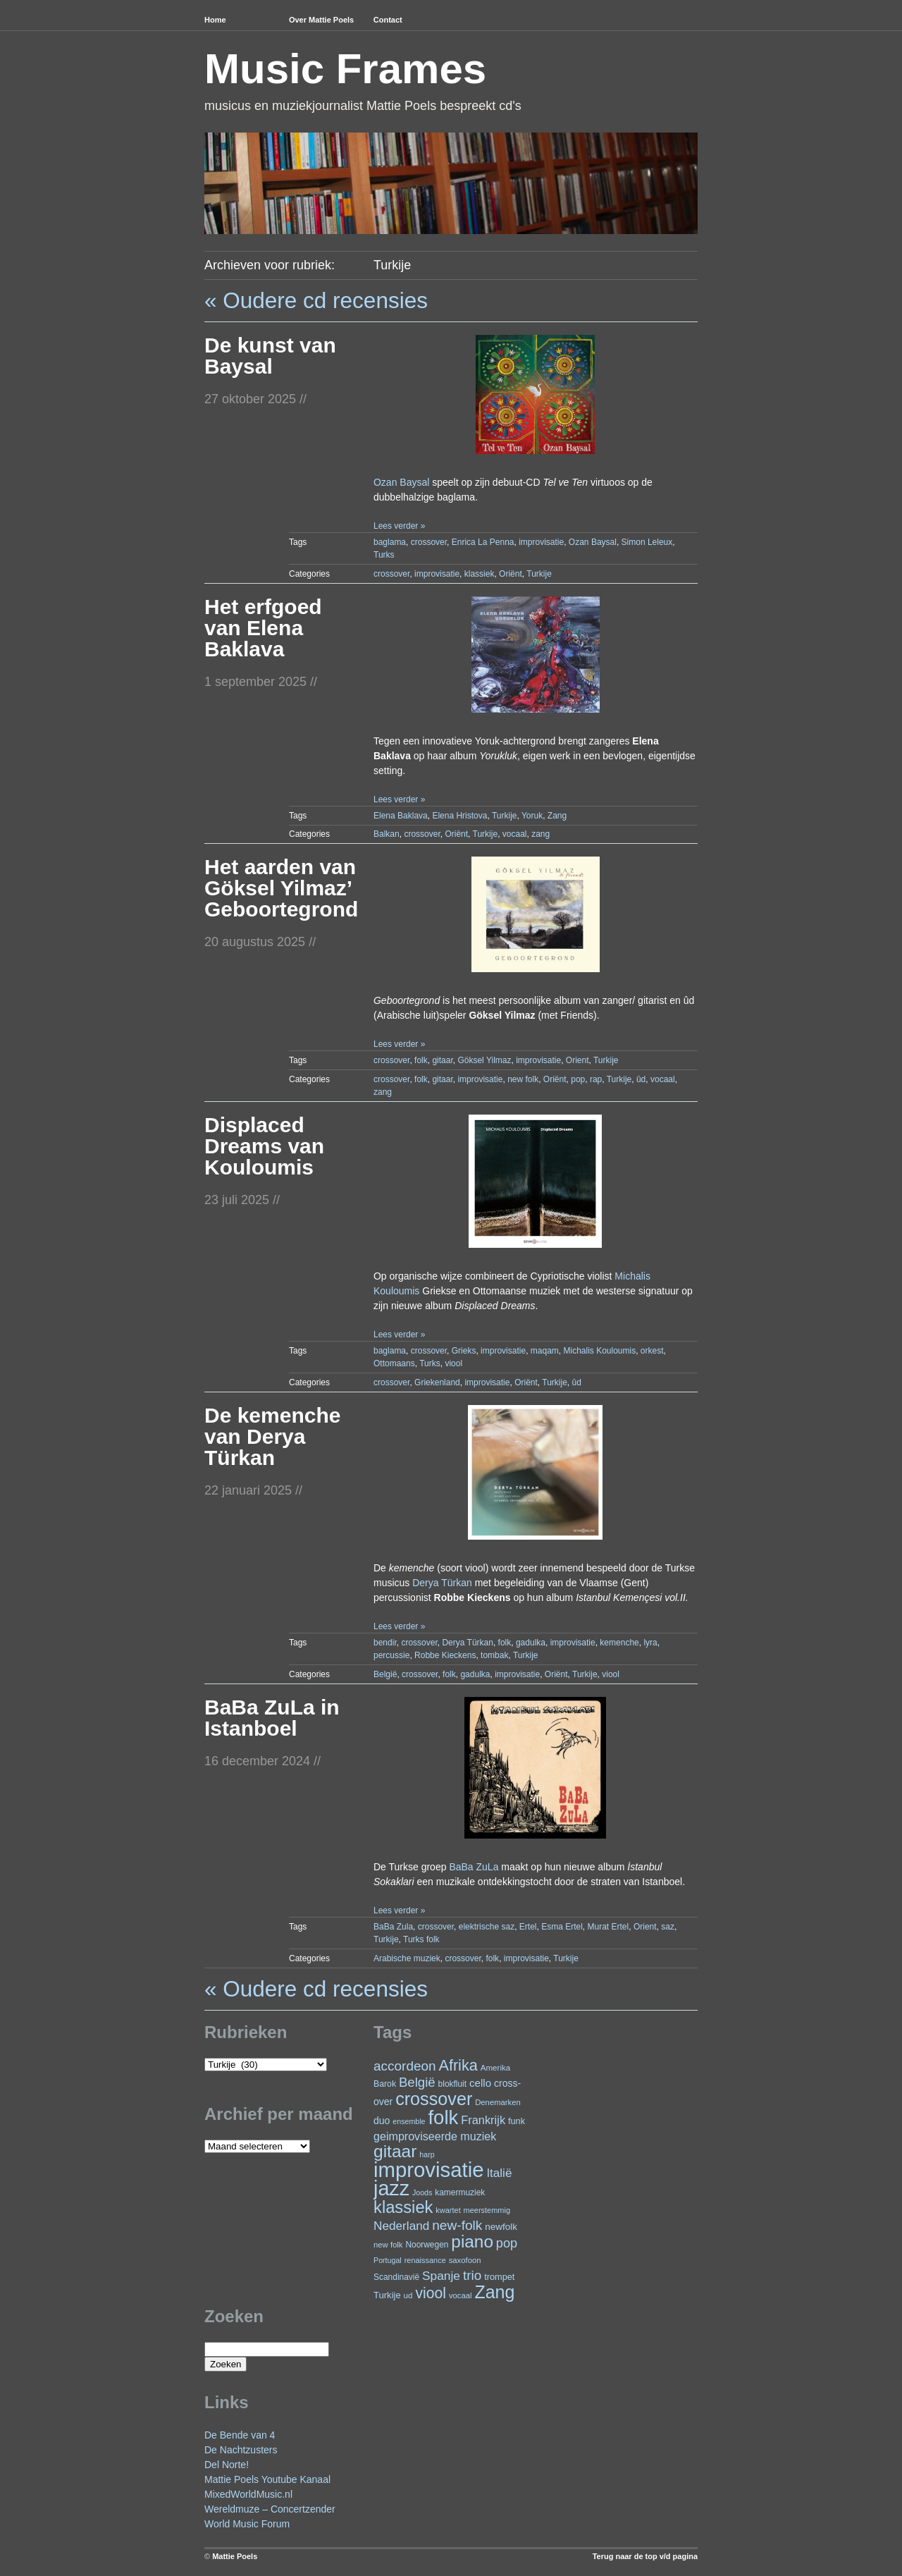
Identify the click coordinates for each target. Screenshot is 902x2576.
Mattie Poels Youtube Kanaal (267, 2479)
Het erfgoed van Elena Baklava (263, 628)
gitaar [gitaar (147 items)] (394, 2151)
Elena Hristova (459, 816)
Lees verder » (399, 526)
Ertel (528, 1927)
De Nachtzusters (240, 2449)
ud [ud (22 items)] (408, 2295)
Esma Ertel (562, 1927)
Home (215, 20)
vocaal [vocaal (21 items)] (460, 2295)
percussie (391, 1655)
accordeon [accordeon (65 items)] (404, 2066)
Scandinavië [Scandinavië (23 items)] (396, 2277)
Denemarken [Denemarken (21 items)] (498, 2102)
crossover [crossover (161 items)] (433, 2099)
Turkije (539, 574)
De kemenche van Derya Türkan (272, 1436)
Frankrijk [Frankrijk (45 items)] (483, 2120)
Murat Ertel (608, 1927)
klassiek (479, 574)
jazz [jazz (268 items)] (391, 2188)
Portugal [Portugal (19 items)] (387, 2260)
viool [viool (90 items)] (430, 2293)
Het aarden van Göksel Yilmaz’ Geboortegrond (281, 888)
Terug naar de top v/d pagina (645, 2556)
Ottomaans (394, 1363)
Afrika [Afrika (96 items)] (457, 2065)
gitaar (442, 1060)
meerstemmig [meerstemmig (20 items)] (487, 2210)
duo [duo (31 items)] (381, 2120)
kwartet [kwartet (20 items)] (447, 2210)
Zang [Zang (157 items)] (494, 2292)
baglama (389, 542)
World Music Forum (247, 2523)
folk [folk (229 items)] (443, 2117)
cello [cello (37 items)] (480, 2083)
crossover (429, 542)
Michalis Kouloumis (599, 1351)
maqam (545, 1351)
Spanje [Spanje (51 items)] (441, 2276)
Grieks (464, 1351)
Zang (557, 816)
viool (453, 1363)
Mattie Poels (234, 2556)
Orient (577, 1060)
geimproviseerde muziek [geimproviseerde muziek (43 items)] (434, 2136)
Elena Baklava (400, 816)
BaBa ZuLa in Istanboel (272, 1717)
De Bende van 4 (239, 2435)
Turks (384, 555)
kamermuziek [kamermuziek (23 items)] (460, 2192)
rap (596, 1079)
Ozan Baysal (401, 482)
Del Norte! (226, 2464)
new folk (522, 1079)
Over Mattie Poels (321, 20)
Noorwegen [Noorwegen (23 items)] (426, 2245)
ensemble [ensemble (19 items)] (409, 2121)
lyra (650, 1643)
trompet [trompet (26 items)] (499, 2276)
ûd (640, 1079)
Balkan (386, 834)
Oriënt (510, 574)
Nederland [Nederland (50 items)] (401, 2226)
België (385, 1674)
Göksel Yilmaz (484, 1060)
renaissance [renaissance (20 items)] (425, 2260)
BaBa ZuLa (473, 1866)
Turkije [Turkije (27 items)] (387, 2295)
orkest (652, 1351)
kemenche (619, 1643)
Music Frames (345, 68)
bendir (385, 1643)
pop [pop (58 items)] (506, 2243)
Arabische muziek (406, 1958)
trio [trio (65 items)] (472, 2275)
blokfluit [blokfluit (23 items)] (452, 2084)
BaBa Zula (393, 1927)
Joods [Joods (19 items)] (422, 2192)
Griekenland (437, 1382)
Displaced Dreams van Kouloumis (264, 1146)
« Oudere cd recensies (316, 300)
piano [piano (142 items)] (472, 2241)
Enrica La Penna (483, 542)
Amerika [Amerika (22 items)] (496, 2067)
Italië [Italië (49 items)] (499, 2173)
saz (667, 1927)
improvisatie (541, 542)
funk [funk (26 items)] (516, 2121)
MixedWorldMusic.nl (248, 2494)
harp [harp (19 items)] (426, 2154)
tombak (494, 1655)
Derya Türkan (442, 1582)
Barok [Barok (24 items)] (384, 2084)
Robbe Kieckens (445, 1655)
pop (578, 1079)
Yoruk (532, 816)
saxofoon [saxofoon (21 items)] (465, 2260)
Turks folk (421, 1939)
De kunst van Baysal (270, 355)
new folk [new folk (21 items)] (387, 2244)
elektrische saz (486, 1927)
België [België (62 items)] (417, 2082)
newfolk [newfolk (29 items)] (501, 2226)
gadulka (530, 1643)
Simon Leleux (647, 542)
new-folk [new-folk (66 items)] (457, 2225)
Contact (387, 20)
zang (540, 834)
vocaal (514, 834)
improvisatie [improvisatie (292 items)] (428, 2169)
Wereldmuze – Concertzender (269, 2509)
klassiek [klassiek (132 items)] (403, 2207)
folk (421, 1060)
